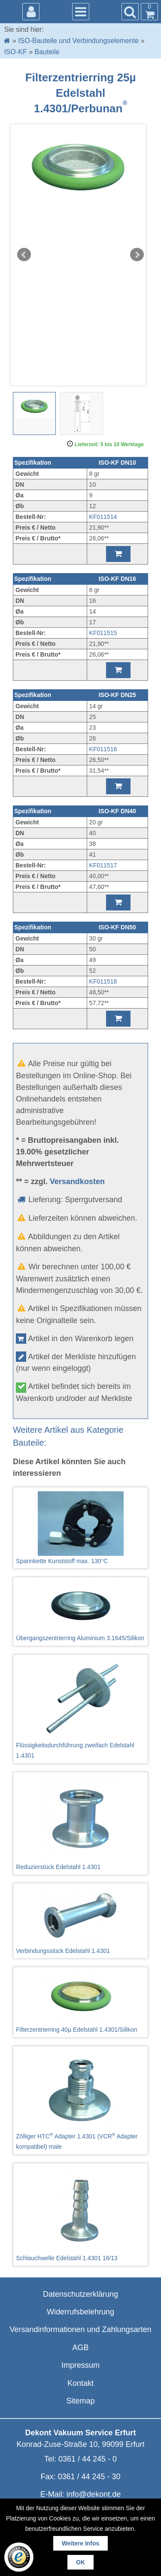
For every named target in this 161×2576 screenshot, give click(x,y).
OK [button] (80, 2562)
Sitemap (80, 2401)
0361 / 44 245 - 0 (87, 2459)
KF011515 (103, 632)
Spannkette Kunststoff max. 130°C (80, 1527)
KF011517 (103, 865)
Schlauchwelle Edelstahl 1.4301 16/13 (80, 2214)
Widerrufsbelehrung (80, 2312)
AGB (80, 2347)
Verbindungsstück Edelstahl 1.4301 (80, 1920)
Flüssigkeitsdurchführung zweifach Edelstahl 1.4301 (80, 1708)
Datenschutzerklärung (80, 2294)
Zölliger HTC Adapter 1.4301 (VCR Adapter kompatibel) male (80, 2100)
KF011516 (103, 749)
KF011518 (103, 981)
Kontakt (80, 2383)
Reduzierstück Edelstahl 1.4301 (80, 1823)
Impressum (80, 2365)
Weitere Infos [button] (81, 2543)
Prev (24, 255)
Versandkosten (77, 1181)
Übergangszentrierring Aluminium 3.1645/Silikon (80, 1611)
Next (137, 255)
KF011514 (103, 516)
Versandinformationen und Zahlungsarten (80, 2329)
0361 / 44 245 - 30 (89, 2476)
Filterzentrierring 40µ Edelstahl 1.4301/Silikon (80, 2002)
